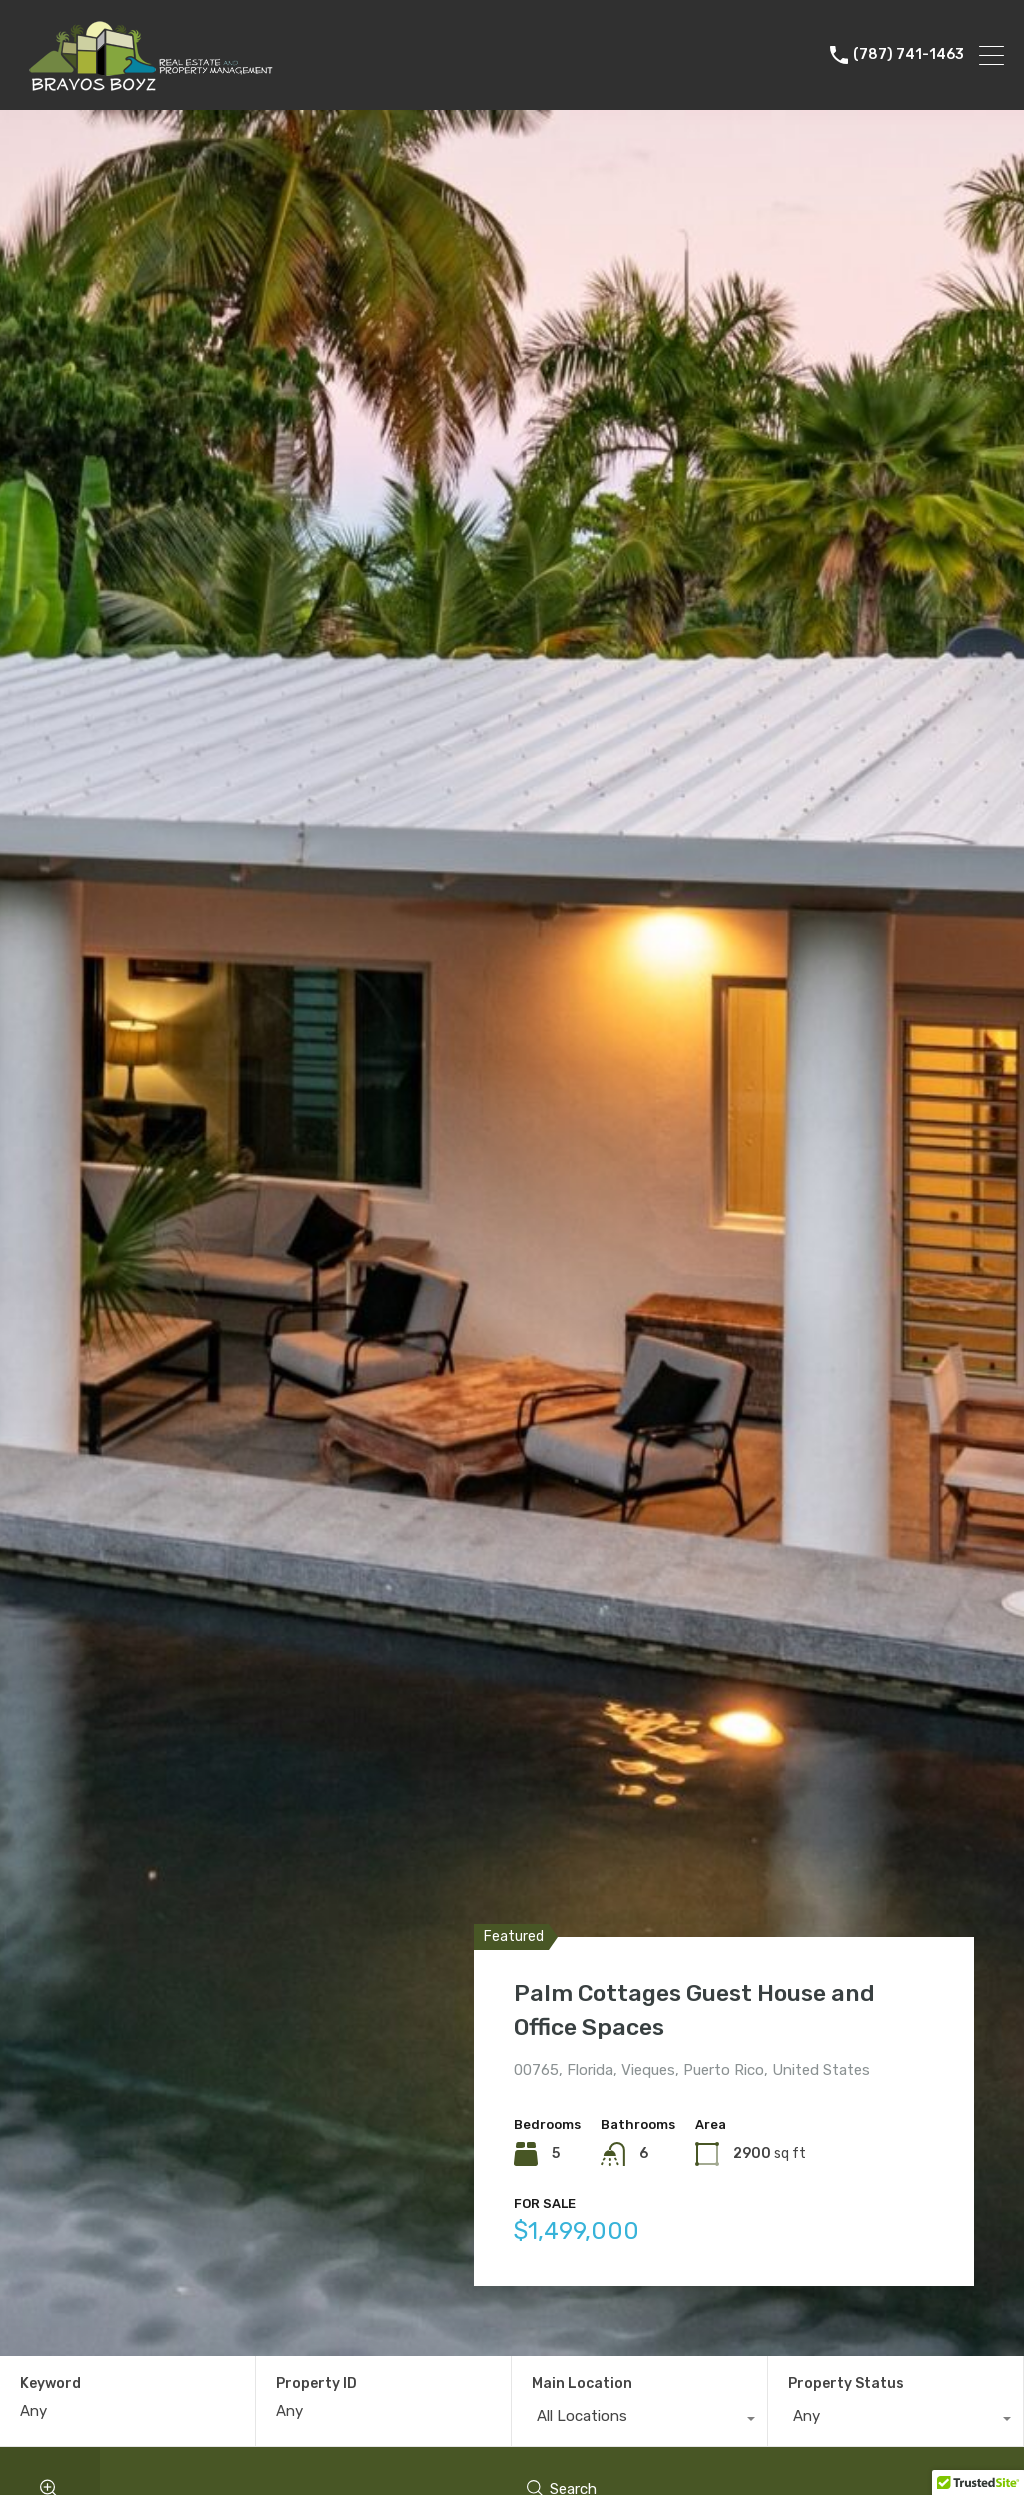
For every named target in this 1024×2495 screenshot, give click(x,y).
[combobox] (639, 2421)
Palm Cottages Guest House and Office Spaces (703, 2009)
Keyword (50, 2384)
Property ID (316, 2384)
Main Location (582, 2383)
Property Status (846, 2383)
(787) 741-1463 (908, 55)
